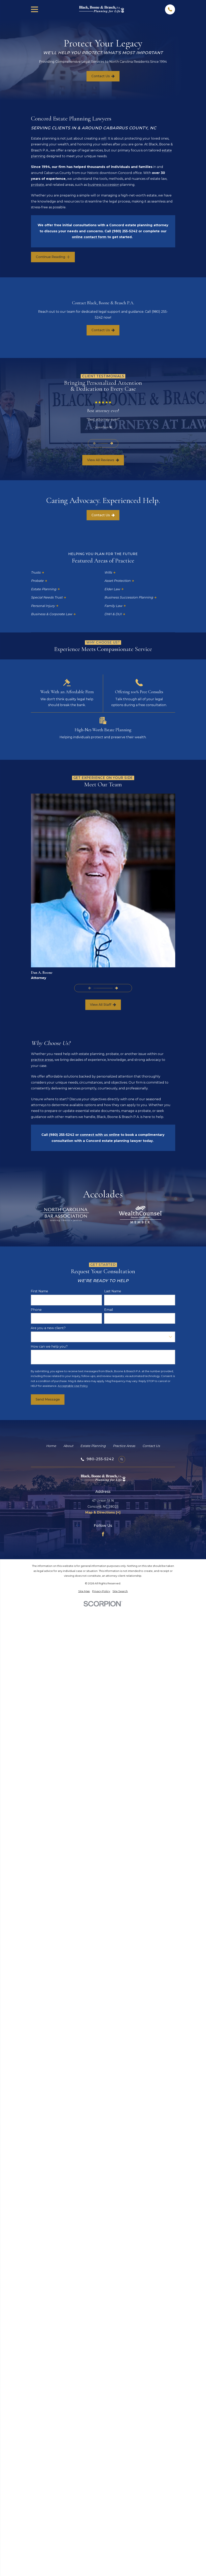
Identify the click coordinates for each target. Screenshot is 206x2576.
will (103, 138)
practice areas (42, 1060)
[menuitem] (84, 1591)
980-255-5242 (100, 1459)
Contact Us (103, 76)
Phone (36, 1310)
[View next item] (111, 443)
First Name (39, 1291)
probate (37, 185)
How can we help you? (49, 1346)
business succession (103, 185)
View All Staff (103, 1005)
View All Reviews (103, 460)
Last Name (112, 1291)
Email (108, 1310)
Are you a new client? (48, 1328)
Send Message (48, 1399)
